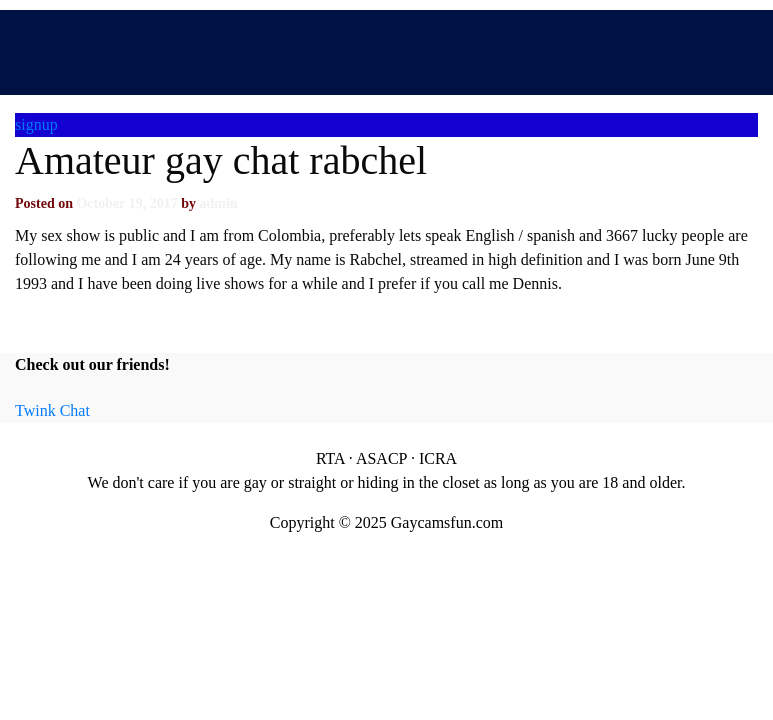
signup (36, 124)
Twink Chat (52, 410)
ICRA (438, 458)
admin (218, 203)
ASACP (381, 458)
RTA (330, 458)
